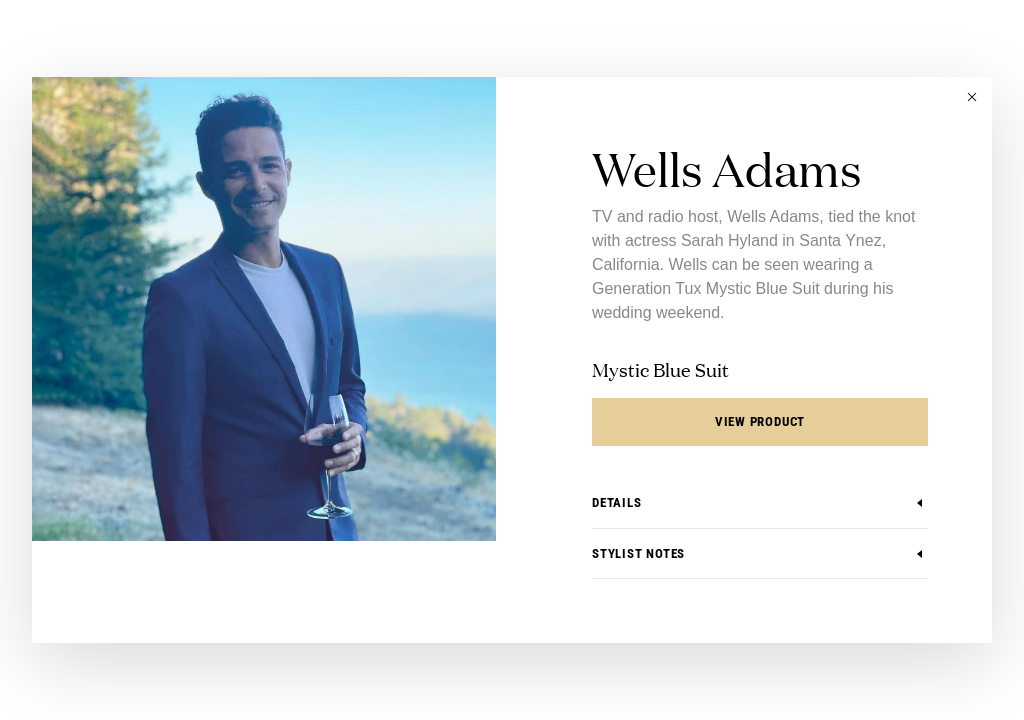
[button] (972, 97)
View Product (760, 421)
